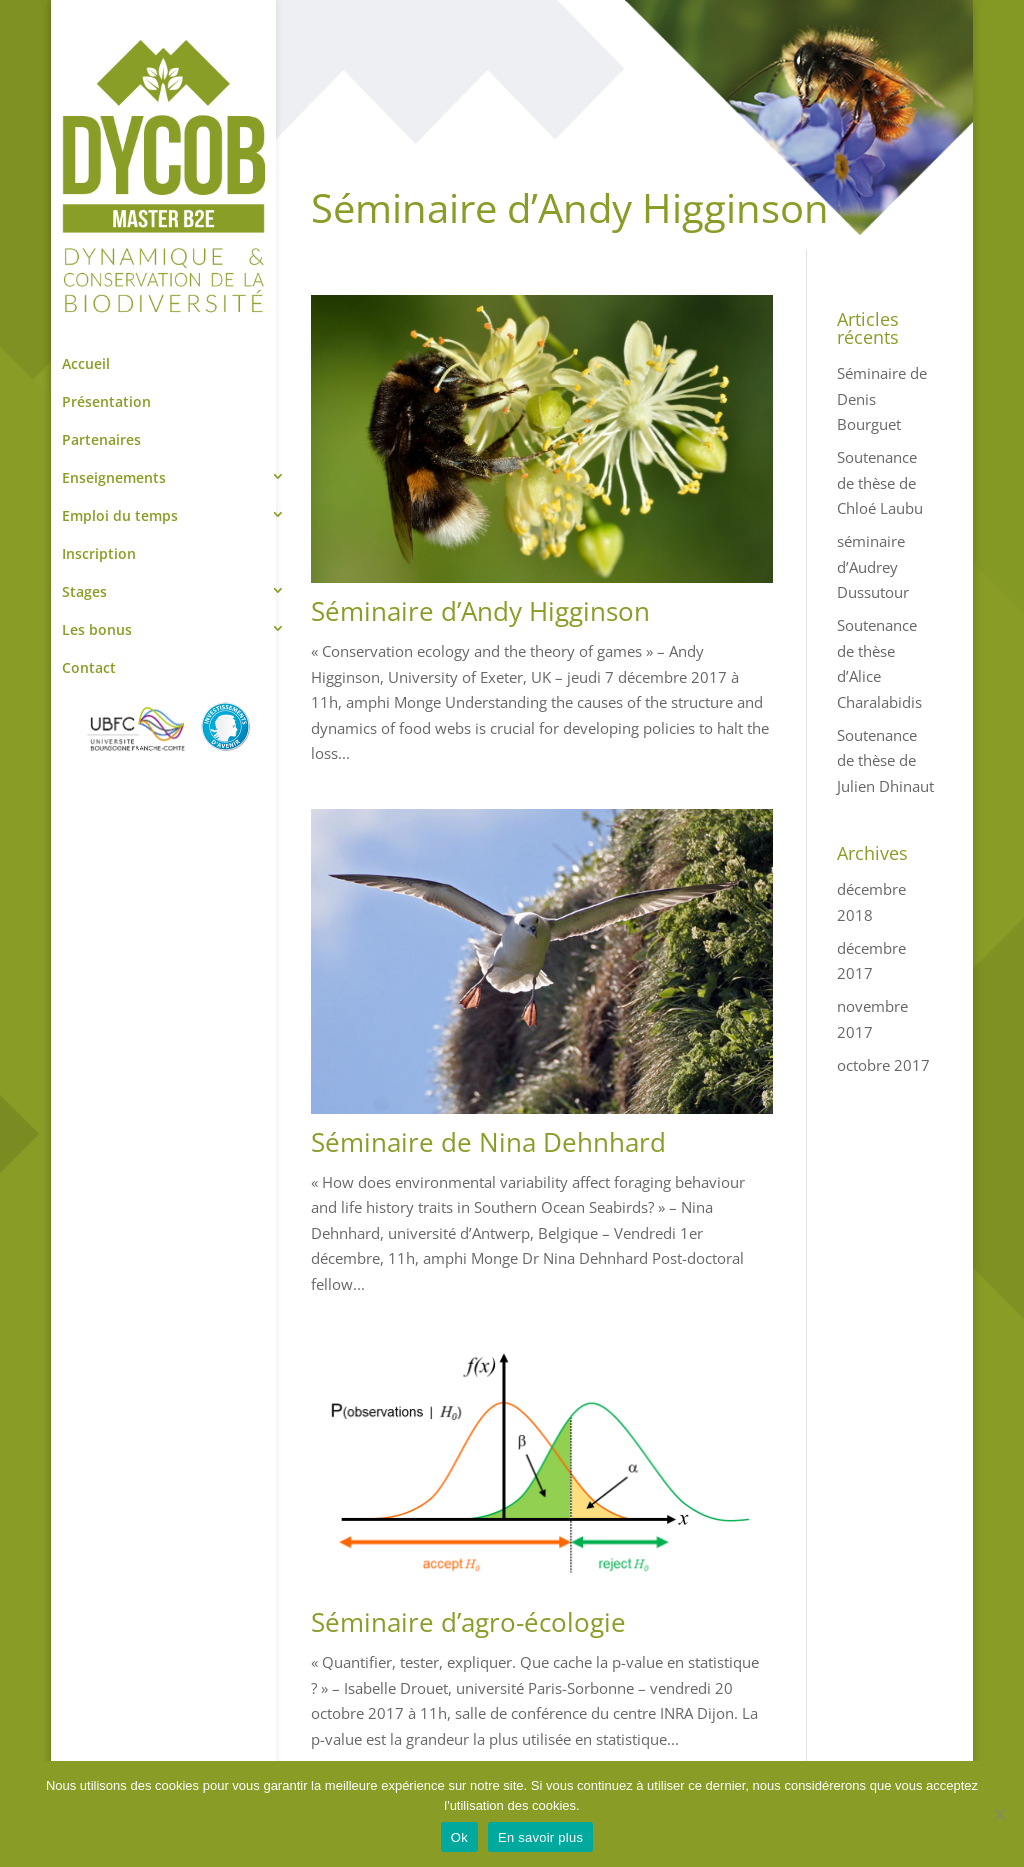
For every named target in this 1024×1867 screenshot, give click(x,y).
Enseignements (114, 477)
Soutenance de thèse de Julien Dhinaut (885, 760)
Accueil (86, 363)
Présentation (106, 401)
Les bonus (97, 629)
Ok (459, 1837)
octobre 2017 (883, 1065)
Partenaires (101, 439)
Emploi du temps (120, 515)
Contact (89, 667)
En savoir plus (540, 1837)
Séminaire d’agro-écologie (468, 1622)
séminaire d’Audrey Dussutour (873, 566)
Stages (84, 591)
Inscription (99, 553)
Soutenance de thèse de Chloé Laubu (880, 482)
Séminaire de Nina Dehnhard (488, 1142)
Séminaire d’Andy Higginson (480, 611)
